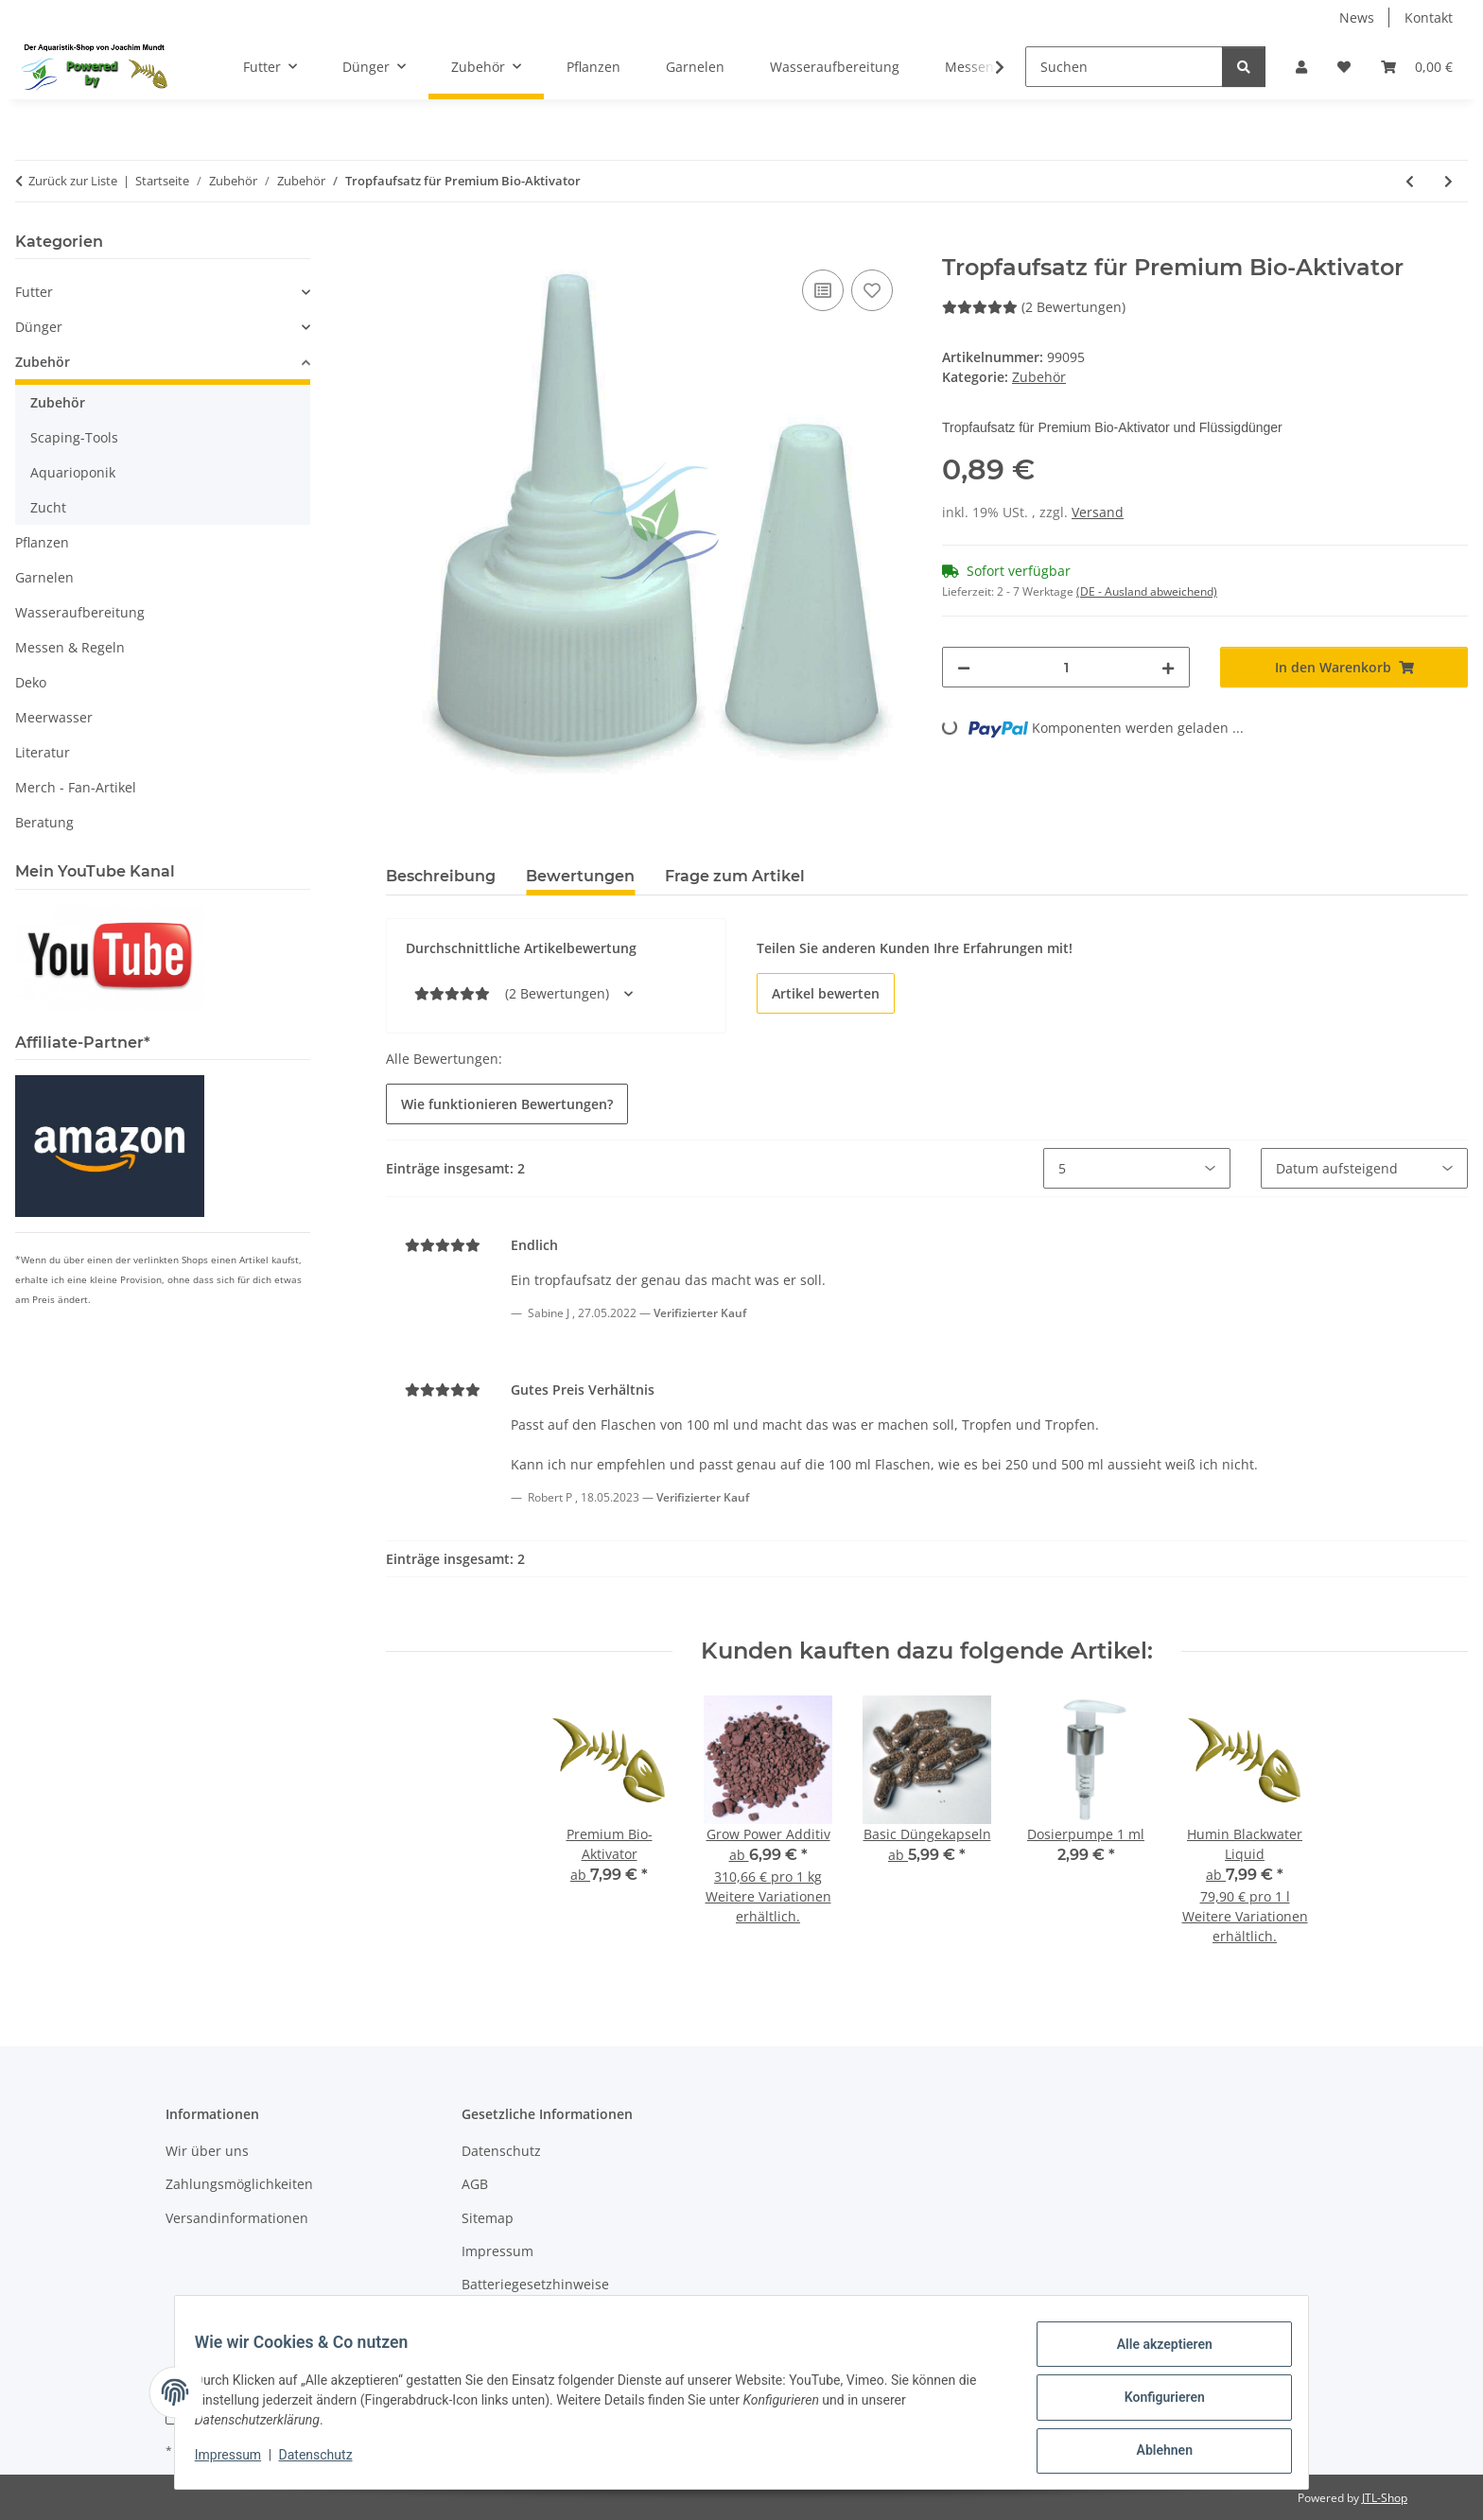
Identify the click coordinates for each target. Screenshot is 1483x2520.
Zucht (48, 507)
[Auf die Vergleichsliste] (823, 290)
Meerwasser (54, 717)
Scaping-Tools (74, 437)
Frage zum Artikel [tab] (735, 876)
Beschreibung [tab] (441, 876)
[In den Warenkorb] (401, 244)
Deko (30, 682)
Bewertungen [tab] (580, 876)
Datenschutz (326, 2461)
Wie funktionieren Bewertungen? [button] (507, 1104)
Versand (1098, 512)
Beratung (44, 822)
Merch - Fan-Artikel (75, 787)
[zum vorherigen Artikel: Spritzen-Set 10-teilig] (1409, 181)
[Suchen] (1124, 66)
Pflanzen (42, 542)
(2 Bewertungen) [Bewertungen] (1033, 307)
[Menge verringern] (964, 667)
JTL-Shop (1384, 2498)
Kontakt (1428, 17)
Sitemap (488, 2218)
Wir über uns (207, 2151)
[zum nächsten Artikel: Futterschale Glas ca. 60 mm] (1448, 181)
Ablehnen (1153, 2452)
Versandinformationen (237, 2218)
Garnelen (44, 577)
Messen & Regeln (70, 647)
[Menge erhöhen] (1168, 667)
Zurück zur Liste (72, 180)
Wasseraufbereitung (80, 612)
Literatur (42, 752)
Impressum (238, 2461)
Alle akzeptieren (1153, 2354)
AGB (475, 2184)
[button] (1301, 66)
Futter (34, 292)
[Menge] (1066, 667)
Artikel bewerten (826, 993)
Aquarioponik (72, 472)
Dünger (38, 327)
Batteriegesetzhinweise (535, 2284)
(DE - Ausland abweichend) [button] (1146, 591)
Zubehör (1039, 377)
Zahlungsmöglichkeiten (239, 2184)
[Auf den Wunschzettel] (872, 290)
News (1356, 17)
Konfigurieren (1153, 2403)
